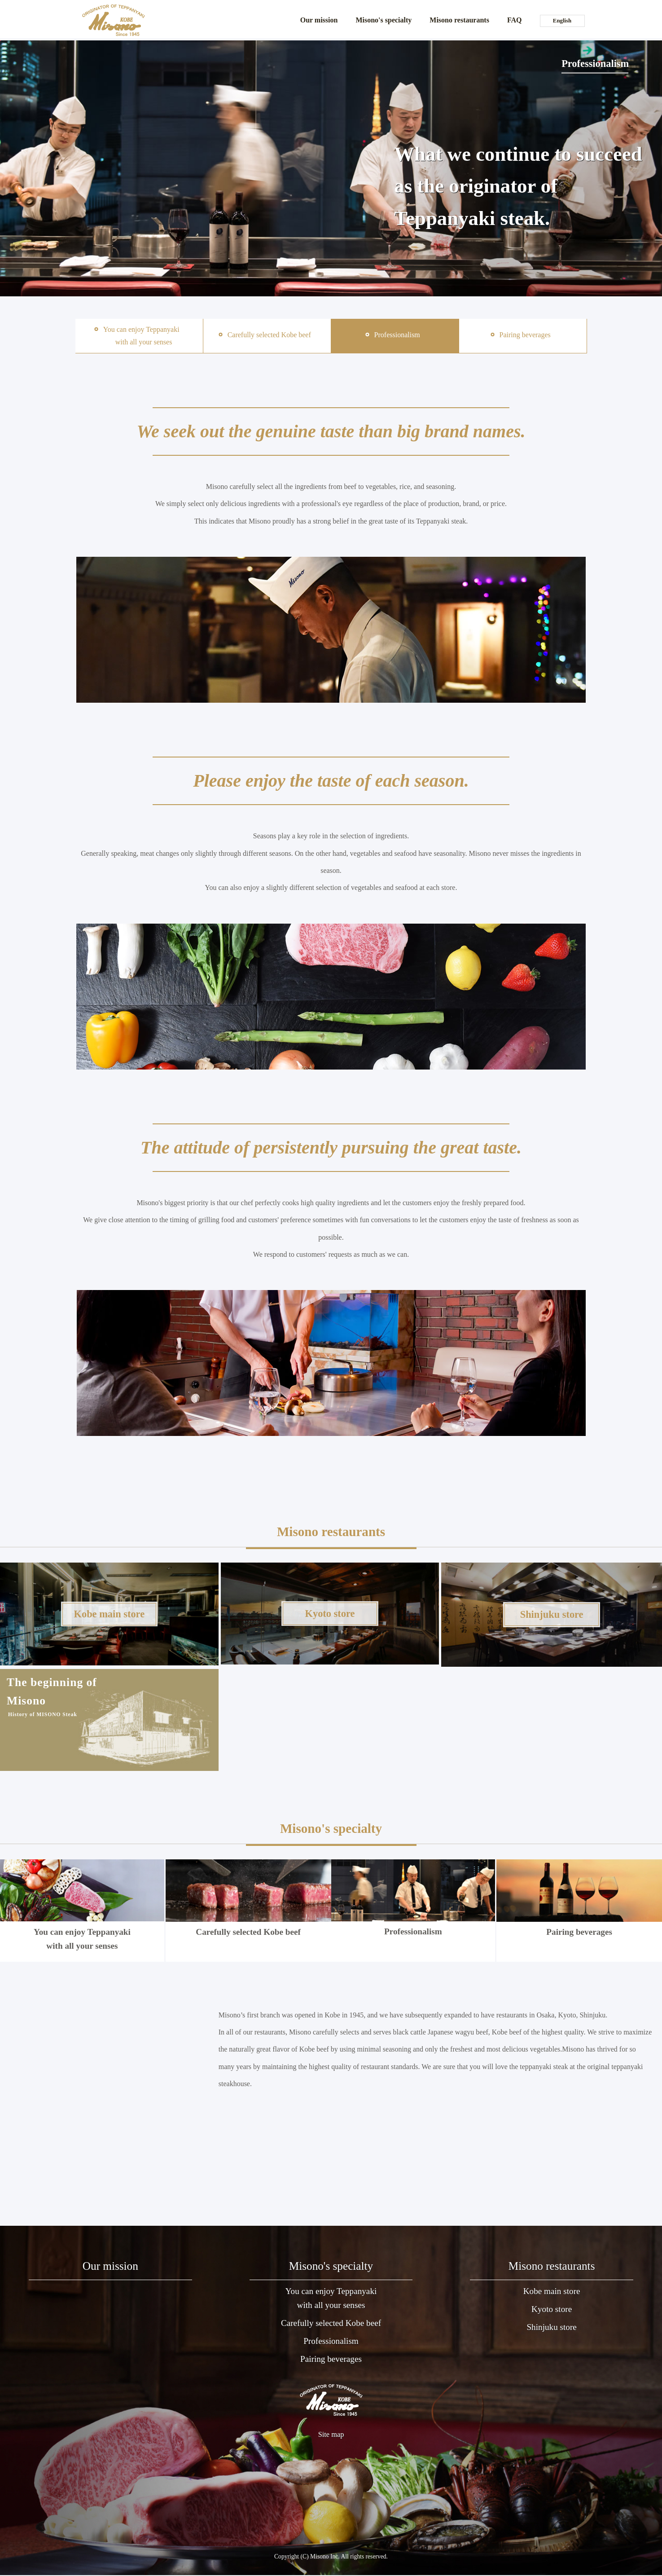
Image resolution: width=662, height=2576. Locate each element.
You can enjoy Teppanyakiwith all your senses (331, 2299)
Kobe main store (551, 2292)
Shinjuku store (551, 2329)
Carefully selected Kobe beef (247, 1898)
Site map (330, 2436)
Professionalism (413, 1898)
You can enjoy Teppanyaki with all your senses (82, 1905)
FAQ (514, 20)
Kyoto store (551, 2310)
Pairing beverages (578, 1898)
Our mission (319, 20)
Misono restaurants (459, 20)
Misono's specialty (383, 20)
